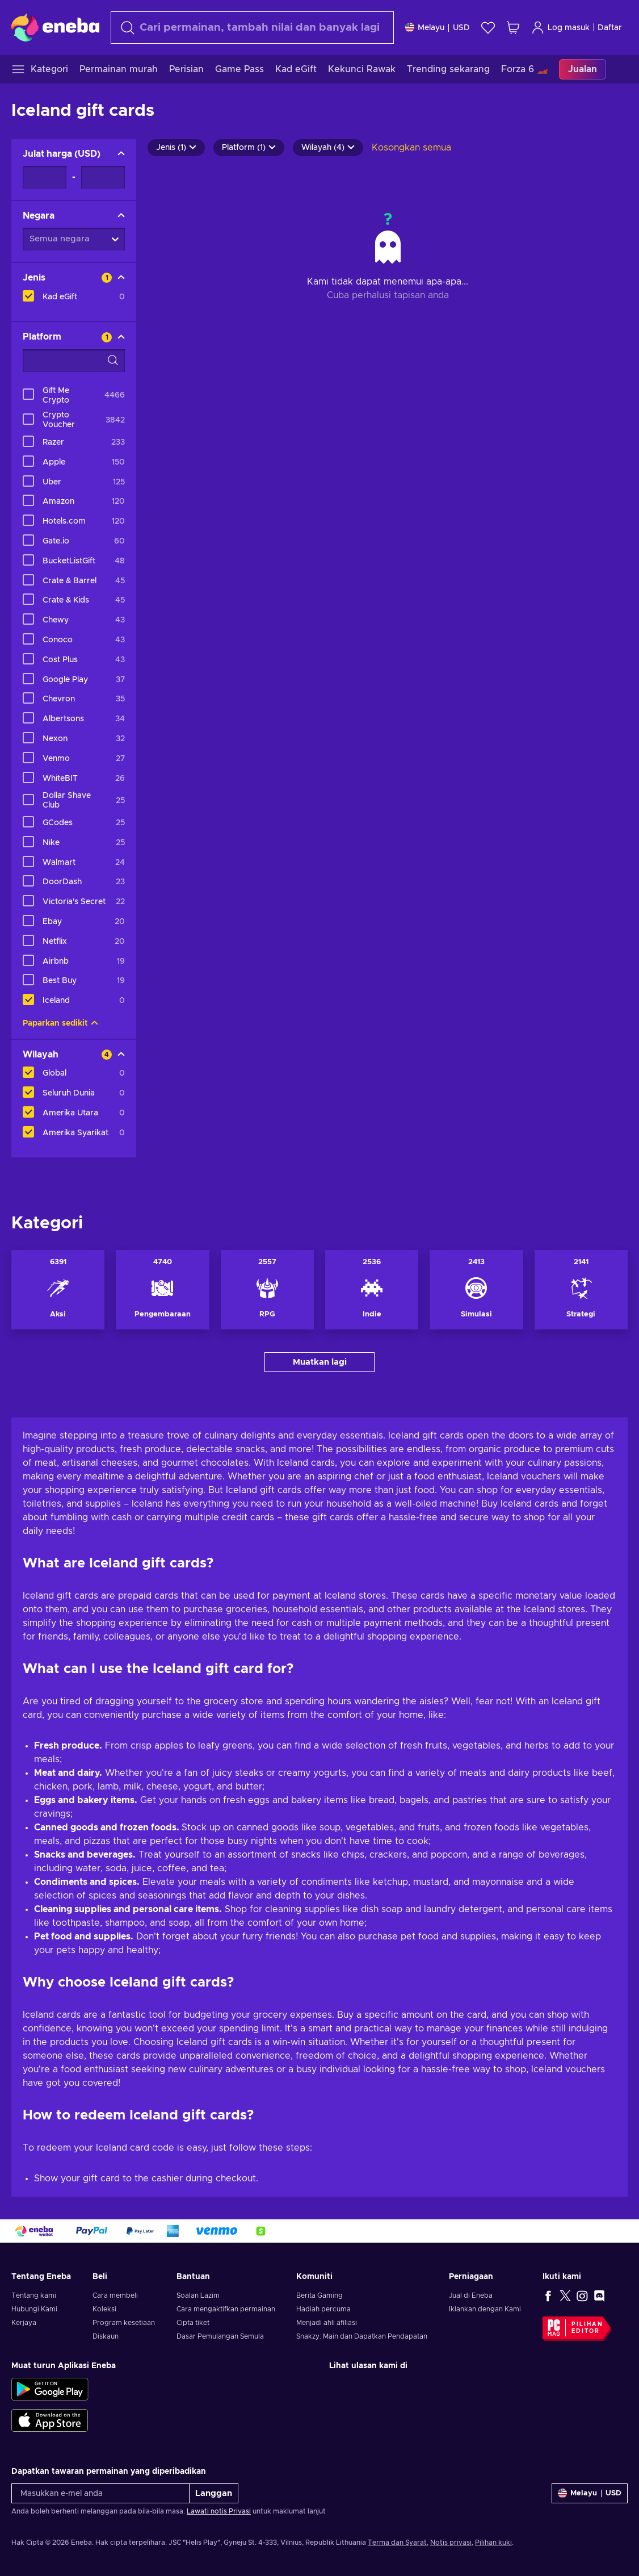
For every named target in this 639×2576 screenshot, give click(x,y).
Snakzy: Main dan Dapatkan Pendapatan (361, 2336)
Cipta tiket (192, 2322)
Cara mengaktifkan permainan (225, 2309)
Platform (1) (249, 148)
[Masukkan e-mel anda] (100, 2493)
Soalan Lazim (198, 2295)
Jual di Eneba (471, 2295)
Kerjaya (23, 2322)
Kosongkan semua (411, 147)
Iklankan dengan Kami (485, 2309)
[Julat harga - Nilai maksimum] (103, 177)
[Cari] (252, 27)
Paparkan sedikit (60, 1023)
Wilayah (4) (328, 148)
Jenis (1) (176, 148)
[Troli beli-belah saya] (513, 27)
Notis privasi (451, 2542)
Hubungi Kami (34, 2309)
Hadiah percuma (323, 2309)
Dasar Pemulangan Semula (220, 2336)
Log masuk (560, 27)
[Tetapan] (438, 27)
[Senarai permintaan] (488, 27)
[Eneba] (55, 27)
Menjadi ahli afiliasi (326, 2322)
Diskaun (106, 2336)
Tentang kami (33, 2295)
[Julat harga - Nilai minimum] (44, 177)
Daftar (610, 28)
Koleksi (104, 2309)
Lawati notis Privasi (219, 2511)
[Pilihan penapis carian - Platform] (74, 360)
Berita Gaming (319, 2295)
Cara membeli (115, 2295)
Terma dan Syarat (397, 2542)
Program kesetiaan (124, 2322)
